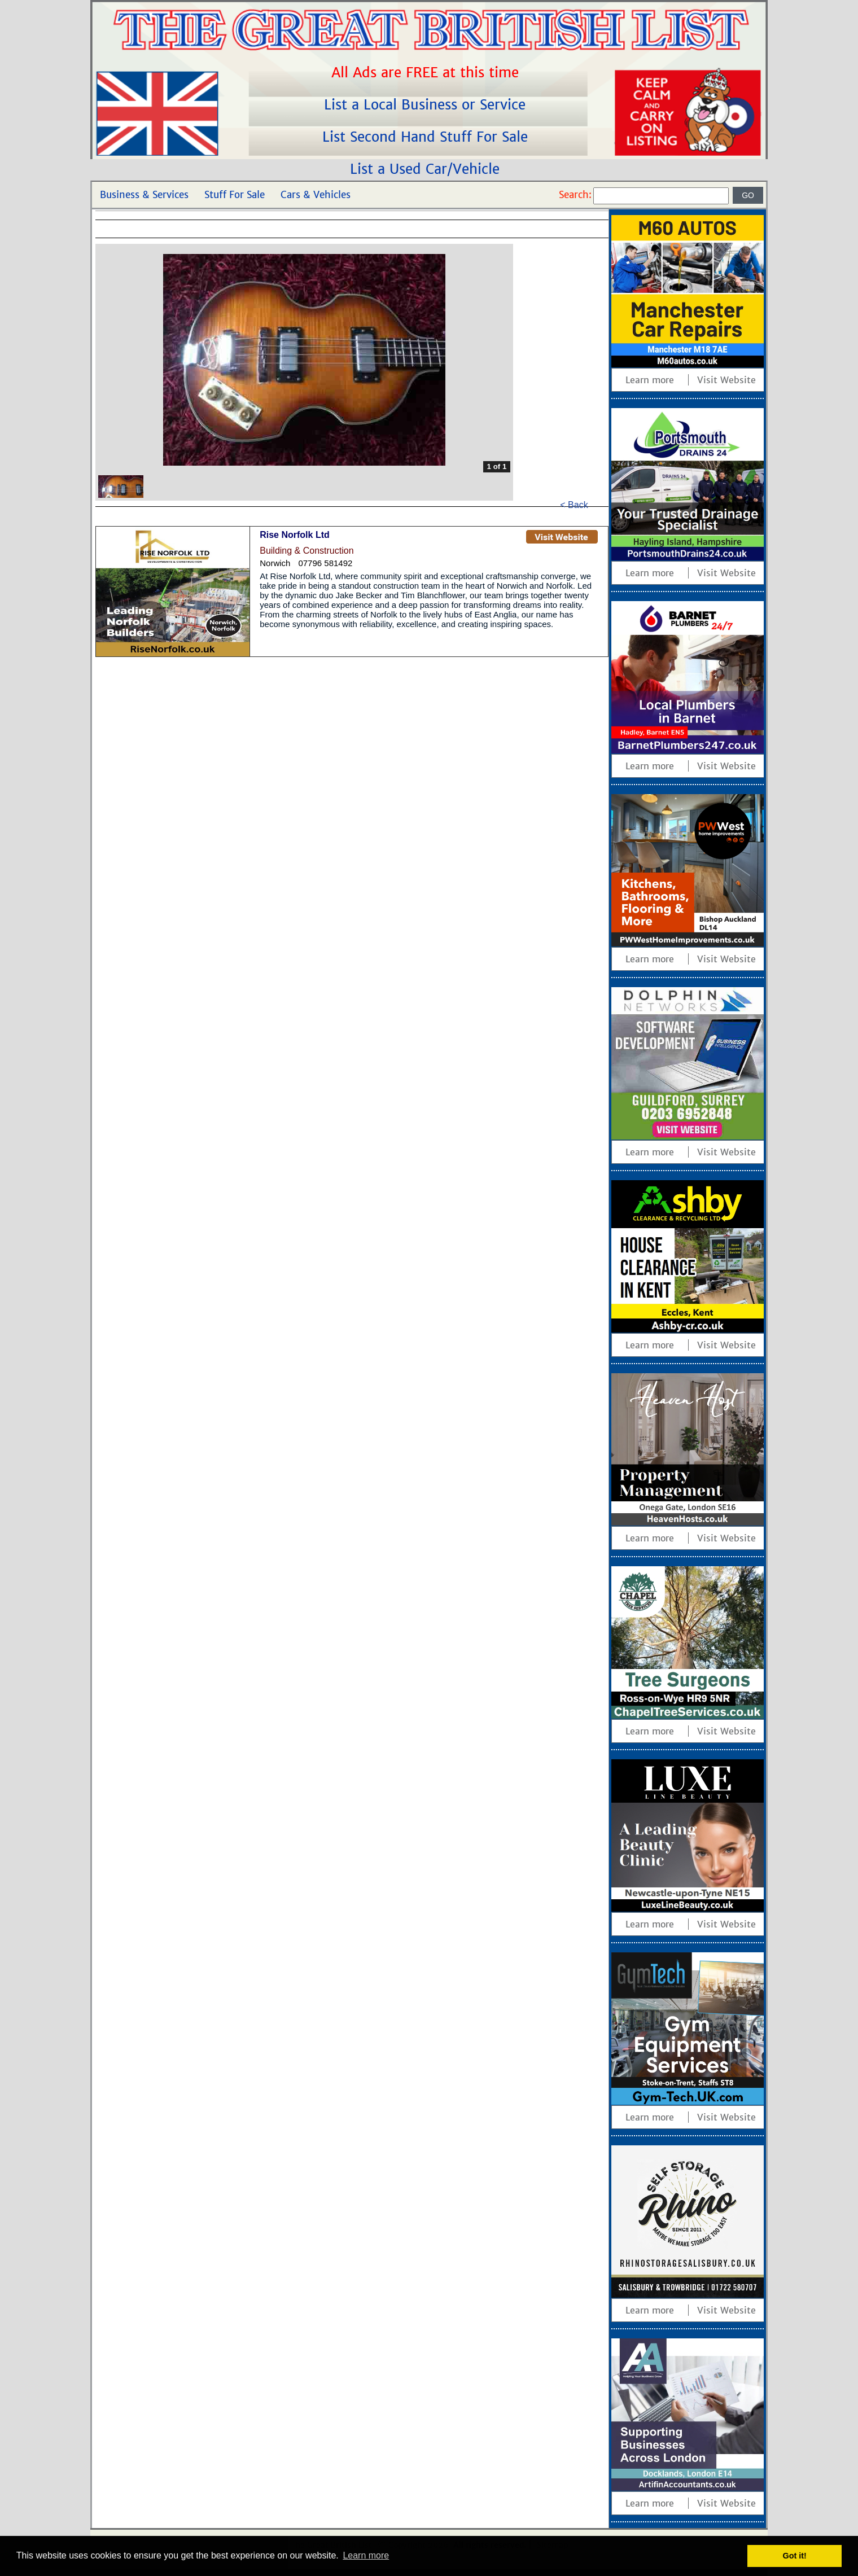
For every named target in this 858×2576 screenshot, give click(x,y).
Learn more (649, 379)
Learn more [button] (366, 2555)
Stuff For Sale (234, 195)
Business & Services (144, 195)
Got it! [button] (795, 2555)
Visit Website (726, 379)
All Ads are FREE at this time (427, 72)
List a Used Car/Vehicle (427, 169)
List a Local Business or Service (427, 104)
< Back (574, 505)
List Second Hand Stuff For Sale (427, 137)
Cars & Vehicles (316, 195)
